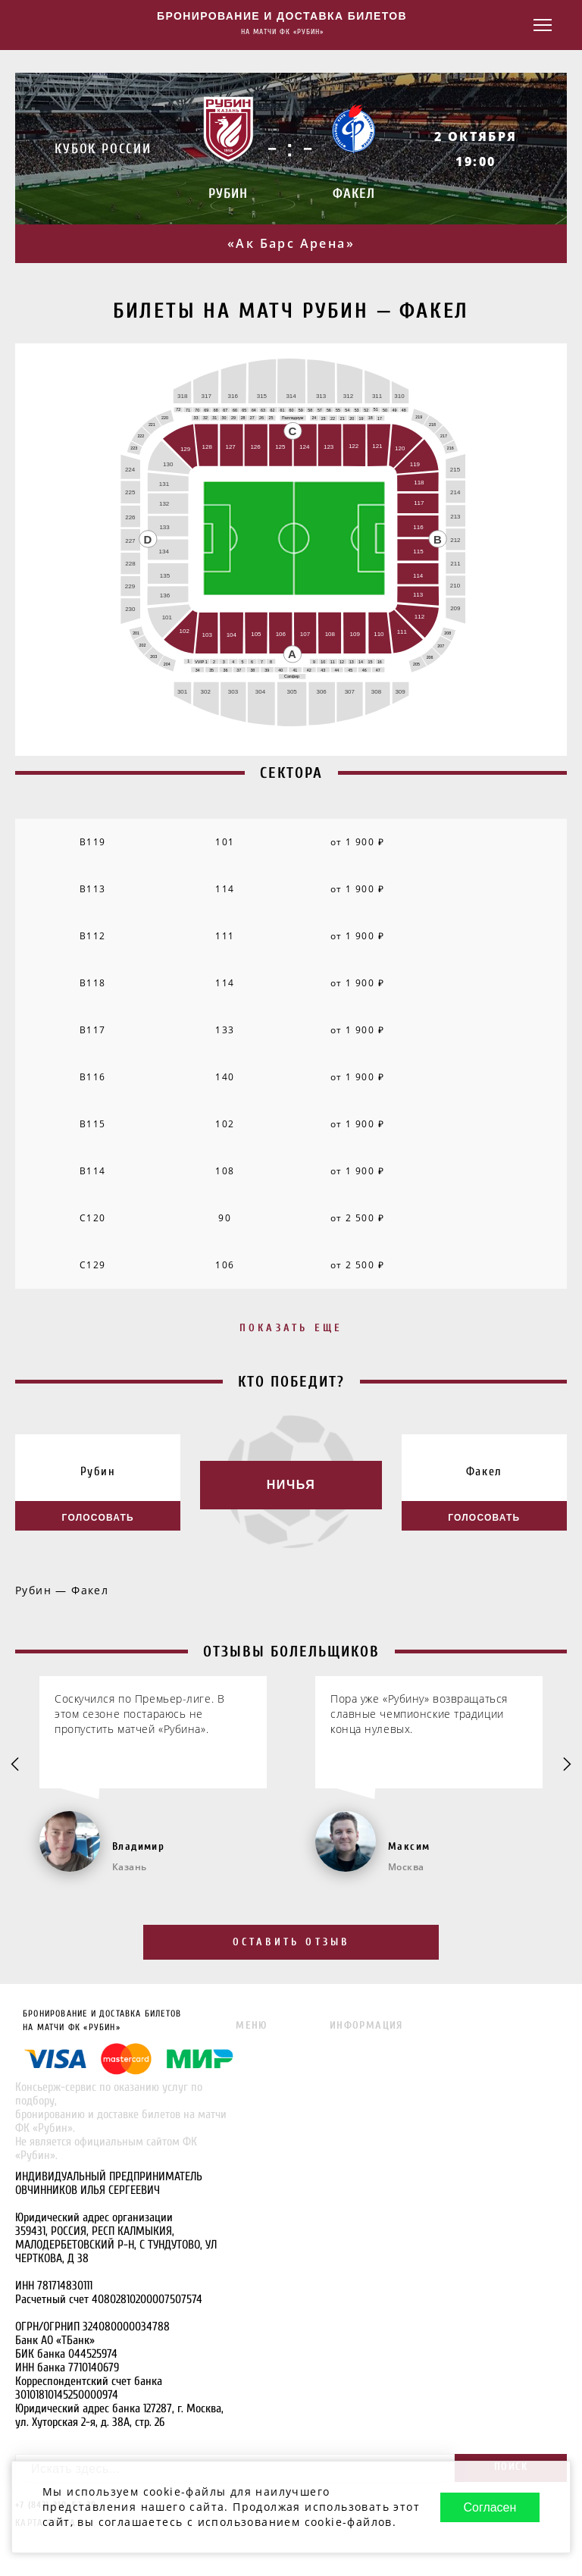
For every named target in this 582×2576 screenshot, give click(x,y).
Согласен (486, 2492)
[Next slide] (566, 1766)
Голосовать (98, 1517)
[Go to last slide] (16, 1766)
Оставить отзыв (291, 1943)
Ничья (291, 1486)
